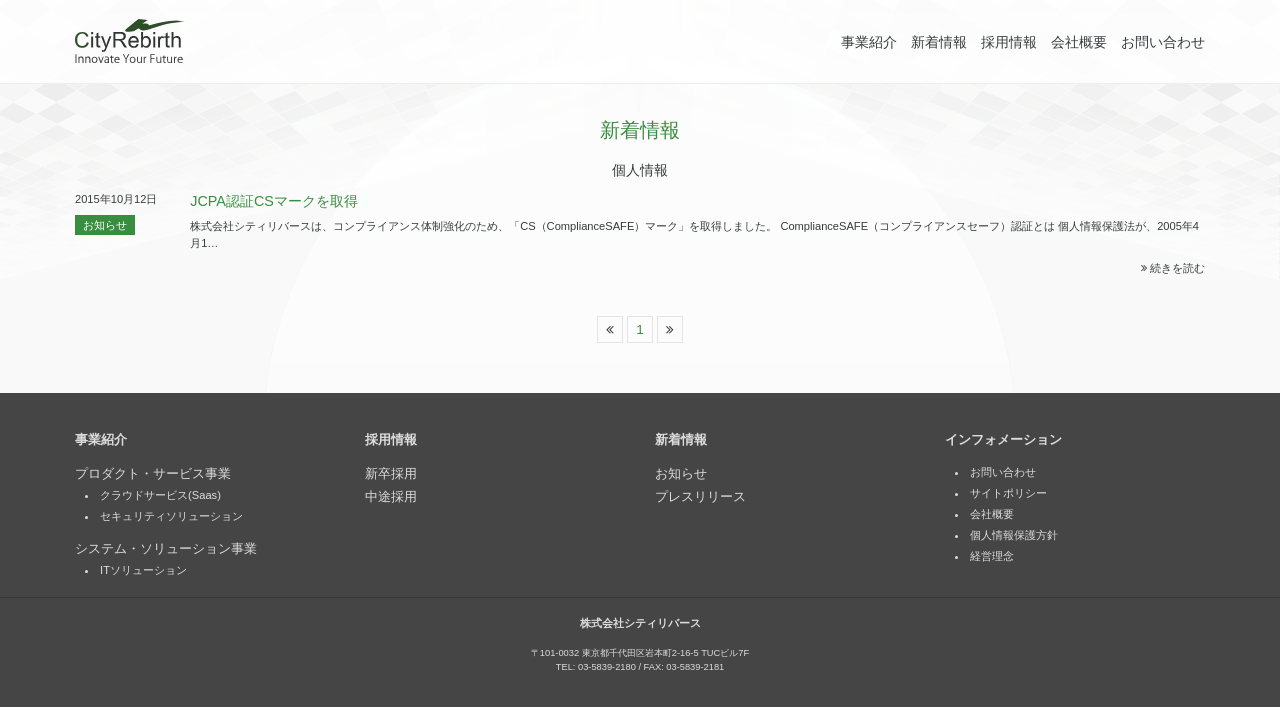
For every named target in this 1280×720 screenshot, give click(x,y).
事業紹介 (869, 42)
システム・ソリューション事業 (166, 549)
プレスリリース (700, 497)
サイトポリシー (1008, 494)
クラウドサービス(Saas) (160, 496)
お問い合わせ (1163, 42)
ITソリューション (143, 571)
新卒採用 (391, 474)
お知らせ (105, 225)
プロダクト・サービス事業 (153, 474)
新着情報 (939, 42)
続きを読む (1173, 268)
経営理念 (992, 557)
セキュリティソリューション (171, 517)
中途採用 (391, 497)
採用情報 (1009, 42)
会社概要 (1079, 42)
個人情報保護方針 (1014, 536)
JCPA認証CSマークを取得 (274, 201)
